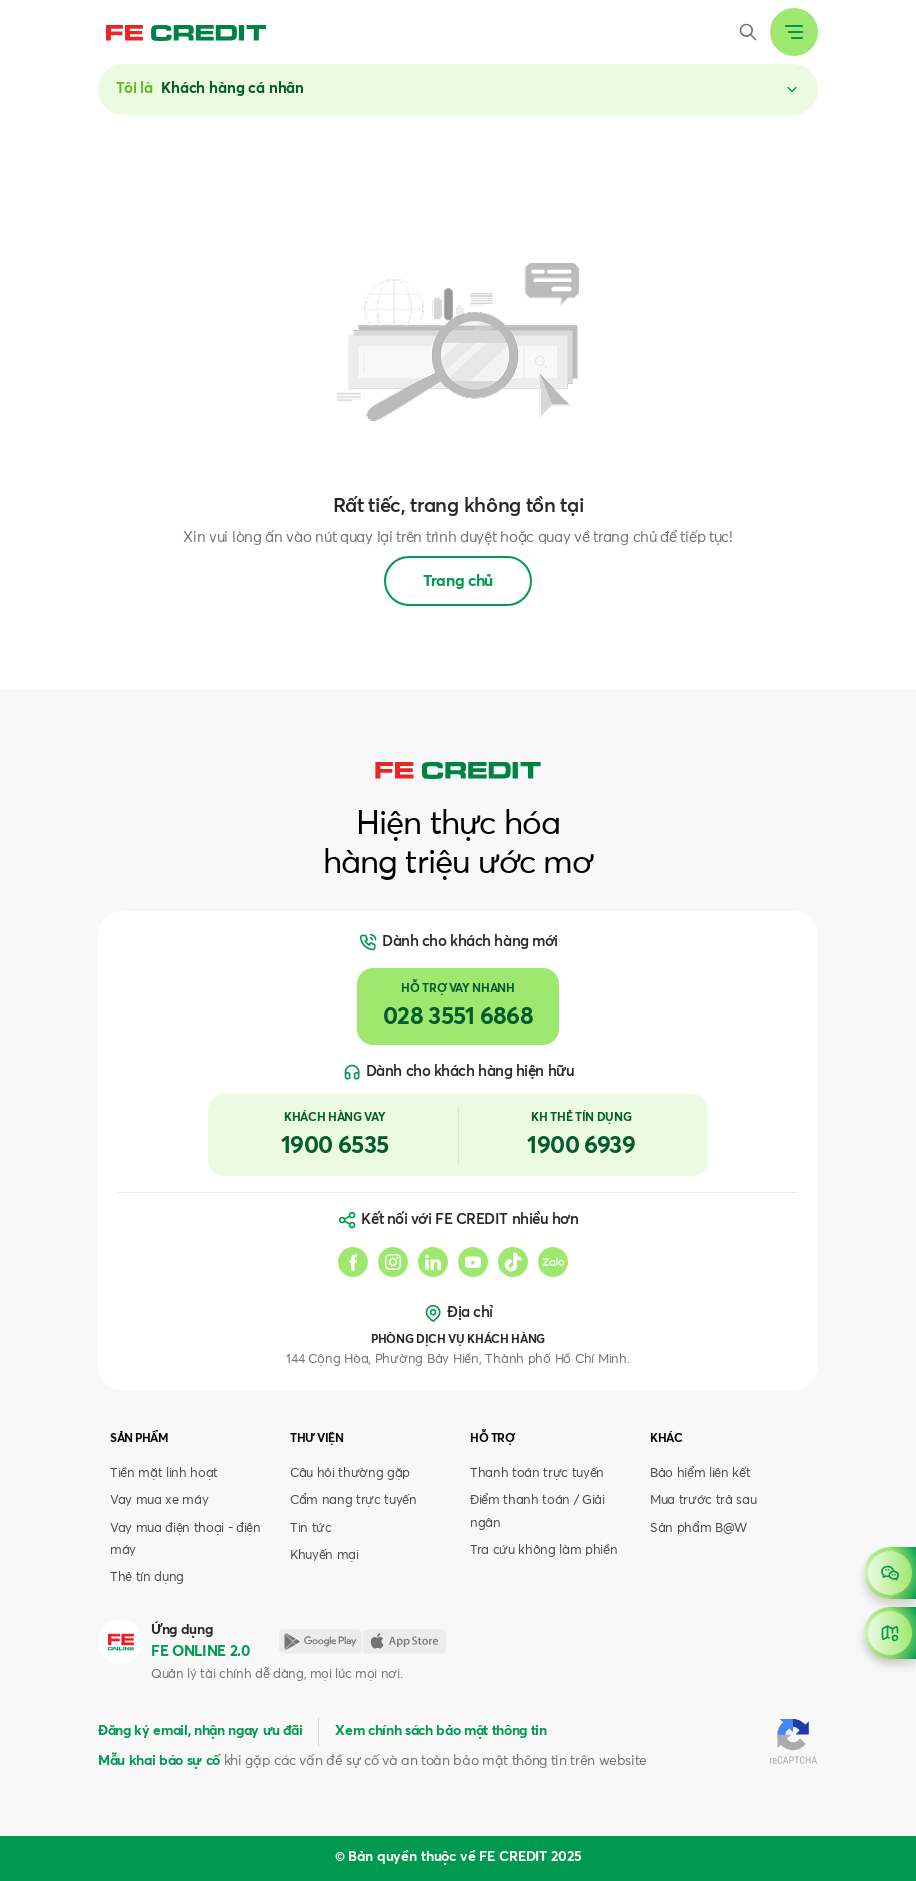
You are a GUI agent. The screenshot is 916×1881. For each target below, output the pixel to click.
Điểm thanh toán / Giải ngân (537, 1511)
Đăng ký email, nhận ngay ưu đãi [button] (200, 1731)
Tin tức (311, 1528)
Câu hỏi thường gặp (350, 1473)
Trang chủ (458, 581)
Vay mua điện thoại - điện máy (185, 1539)
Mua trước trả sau (703, 1500)
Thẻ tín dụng (147, 1577)
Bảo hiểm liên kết (700, 1473)
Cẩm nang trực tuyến (353, 1500)
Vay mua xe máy (159, 1500)
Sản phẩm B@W (698, 1528)
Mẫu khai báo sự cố (159, 1761)
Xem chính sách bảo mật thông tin (440, 1731)
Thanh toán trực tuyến (537, 1473)
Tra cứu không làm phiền (543, 1550)
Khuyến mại (324, 1555)
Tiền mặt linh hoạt (164, 1473)
